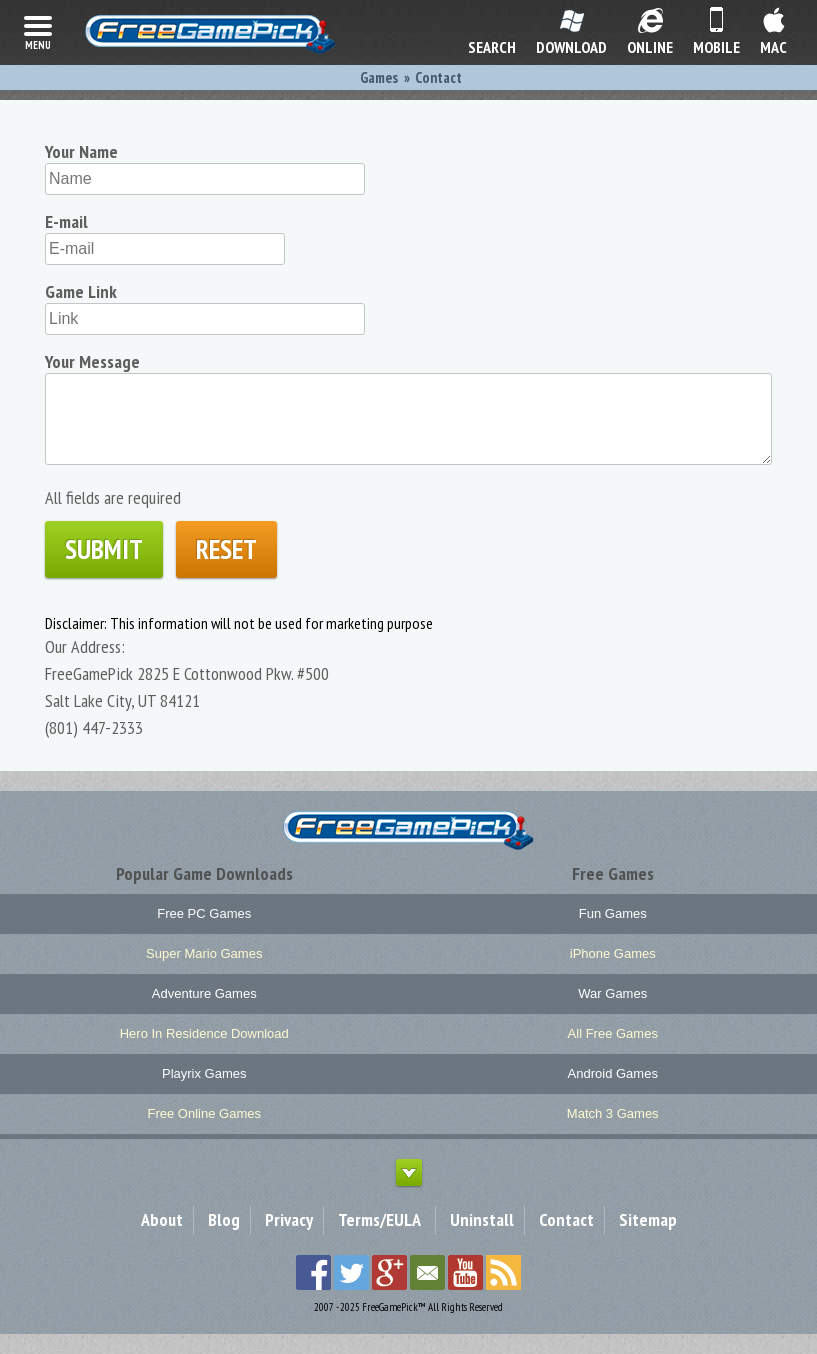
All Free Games (613, 1053)
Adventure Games (204, 1013)
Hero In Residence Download (204, 1053)
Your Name (81, 151)
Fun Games (613, 933)
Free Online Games (204, 1133)
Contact (566, 1239)
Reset (226, 569)
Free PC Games (204, 933)
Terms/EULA (379, 1239)
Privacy (289, 1239)
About (162, 1239)
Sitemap (648, 1239)
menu (38, 31)
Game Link (81, 291)
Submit (104, 569)
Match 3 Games (613, 1133)
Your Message (92, 361)
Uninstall (482, 1239)
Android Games (613, 1093)
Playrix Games (204, 1093)
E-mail (66, 221)
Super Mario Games (204, 973)
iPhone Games (613, 973)
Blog (224, 1239)
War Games (612, 1013)
